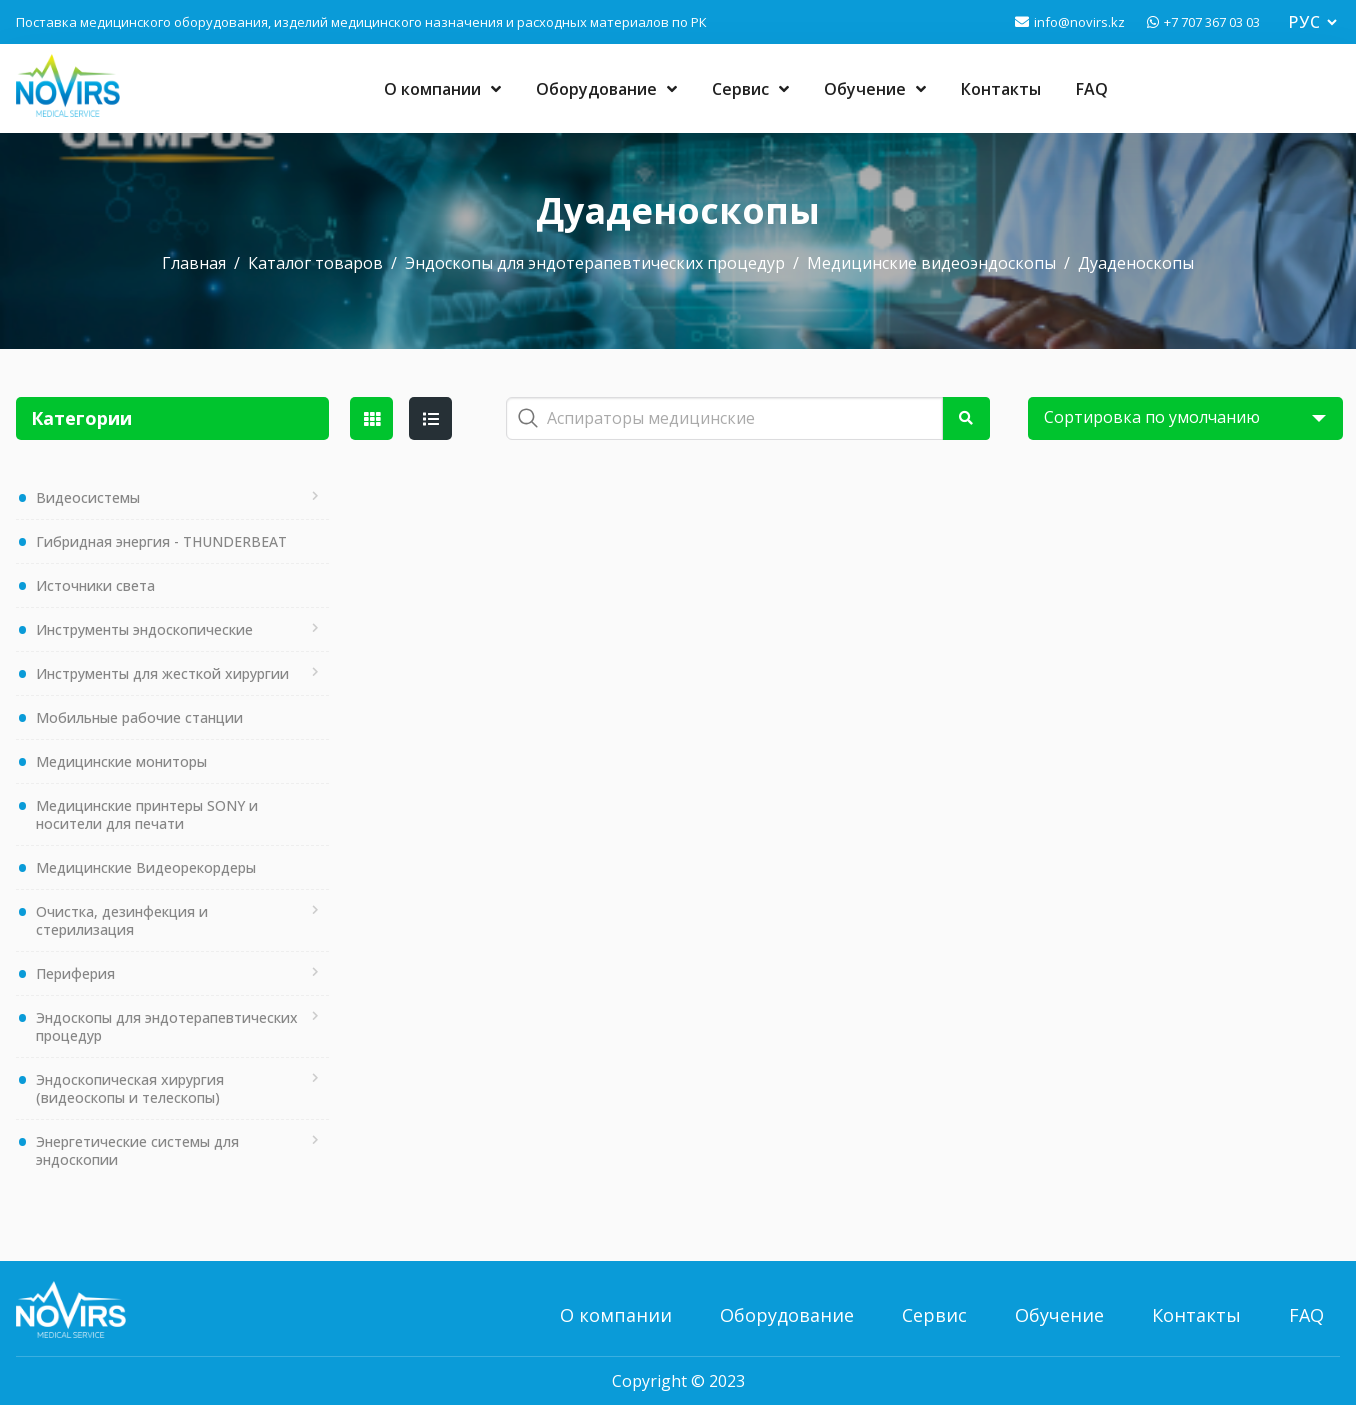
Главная (194, 263)
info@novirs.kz (1079, 22)
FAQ (1092, 89)
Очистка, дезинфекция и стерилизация (122, 920)
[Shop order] (1185, 418)
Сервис (750, 89)
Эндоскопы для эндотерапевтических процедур (595, 263)
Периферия (75, 973)
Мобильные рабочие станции (139, 717)
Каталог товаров (315, 263)
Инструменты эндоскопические (144, 629)
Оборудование (606, 89)
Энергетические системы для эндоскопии (137, 1150)
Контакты (1001, 89)
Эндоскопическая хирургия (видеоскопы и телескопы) (130, 1088)
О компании (442, 89)
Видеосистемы (88, 497)
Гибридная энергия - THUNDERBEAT (161, 541)
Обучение (875, 89)
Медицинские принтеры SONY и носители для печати (147, 814)
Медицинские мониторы (121, 761)
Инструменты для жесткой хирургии (162, 673)
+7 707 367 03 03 (1212, 22)
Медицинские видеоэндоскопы (931, 263)
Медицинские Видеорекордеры (146, 867)
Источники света (95, 585)
